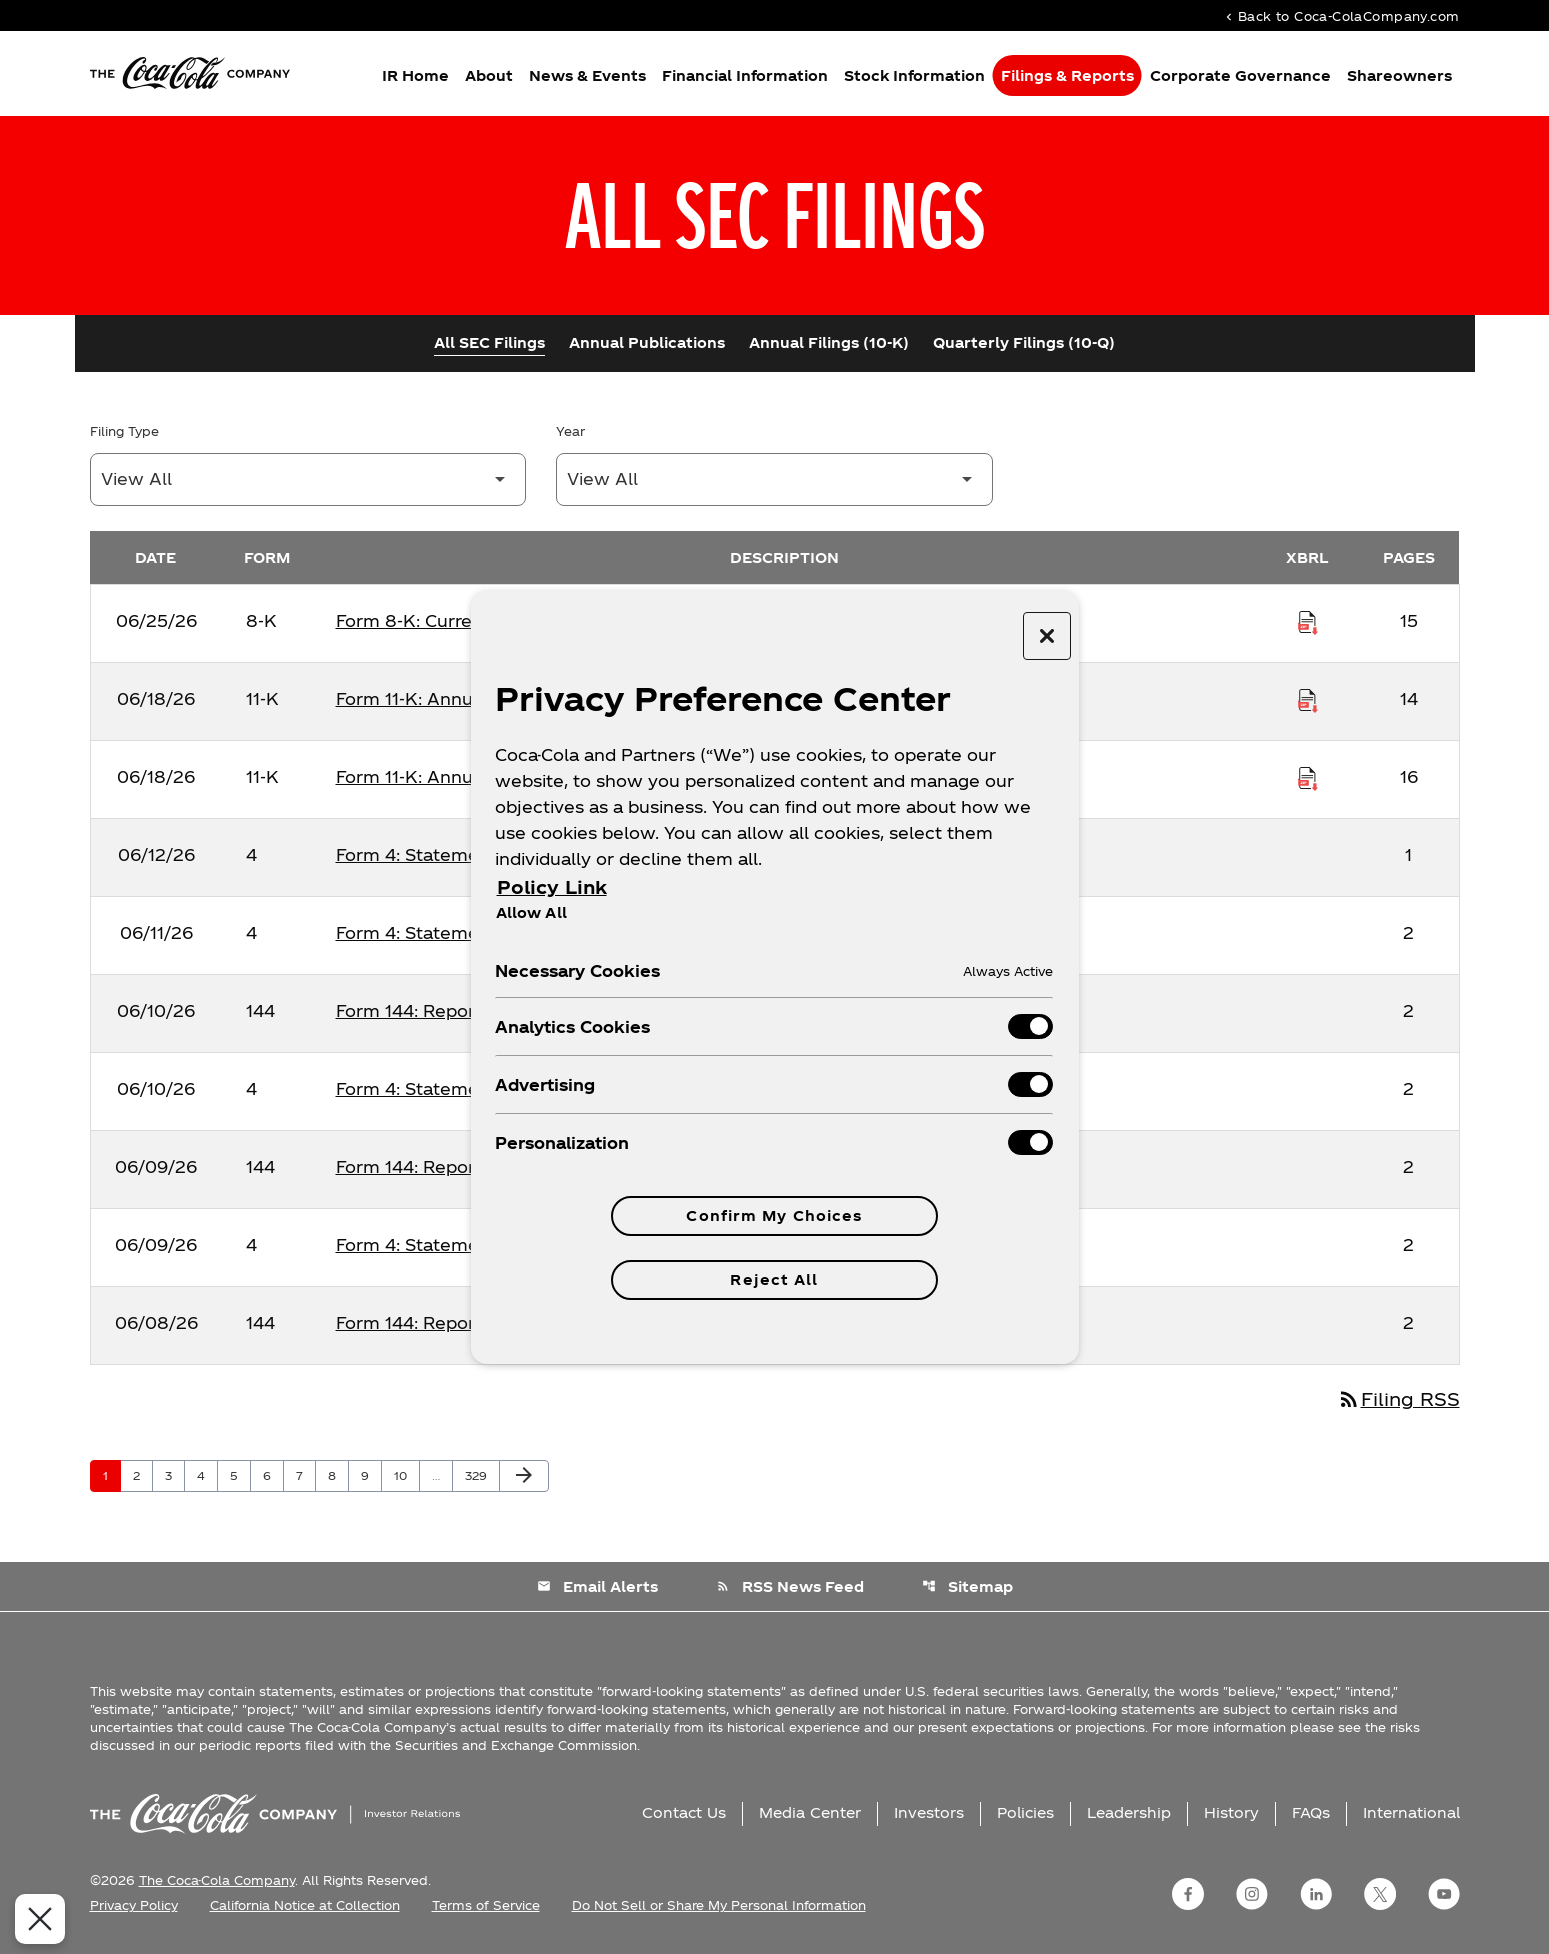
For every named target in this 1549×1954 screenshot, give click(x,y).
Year (570, 431)
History (1231, 1812)
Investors (929, 1812)
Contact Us (684, 1812)
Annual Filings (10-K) (829, 342)
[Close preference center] (1047, 636)
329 (479, 1475)
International (1411, 1812)
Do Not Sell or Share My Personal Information (719, 1905)
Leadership (1129, 1812)
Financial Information (745, 75)
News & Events (587, 75)
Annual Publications (647, 342)
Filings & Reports (1067, 75)
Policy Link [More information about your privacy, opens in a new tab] (552, 886)
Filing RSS (1398, 1398)
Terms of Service (486, 1905)
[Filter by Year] (774, 479)
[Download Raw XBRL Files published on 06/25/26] (1308, 621)
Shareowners (1399, 75)
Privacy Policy (134, 1905)
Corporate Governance (1240, 75)
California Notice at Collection (305, 1905)
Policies (1025, 1812)
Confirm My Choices (774, 1215)
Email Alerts (597, 1586)
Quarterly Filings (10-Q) (1024, 342)
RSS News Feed (790, 1586)
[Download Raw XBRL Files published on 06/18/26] (1308, 699)
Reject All (774, 1279)
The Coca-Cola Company (217, 1880)
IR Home (415, 75)
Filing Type (124, 431)
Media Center (810, 1812)
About (489, 75)
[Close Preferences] (36, 1919)
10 (406, 1475)
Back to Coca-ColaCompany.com (1341, 15)
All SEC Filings (489, 342)
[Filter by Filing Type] (308, 479)
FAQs (1311, 1812)
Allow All (531, 912)
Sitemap (967, 1586)
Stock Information (914, 75)
